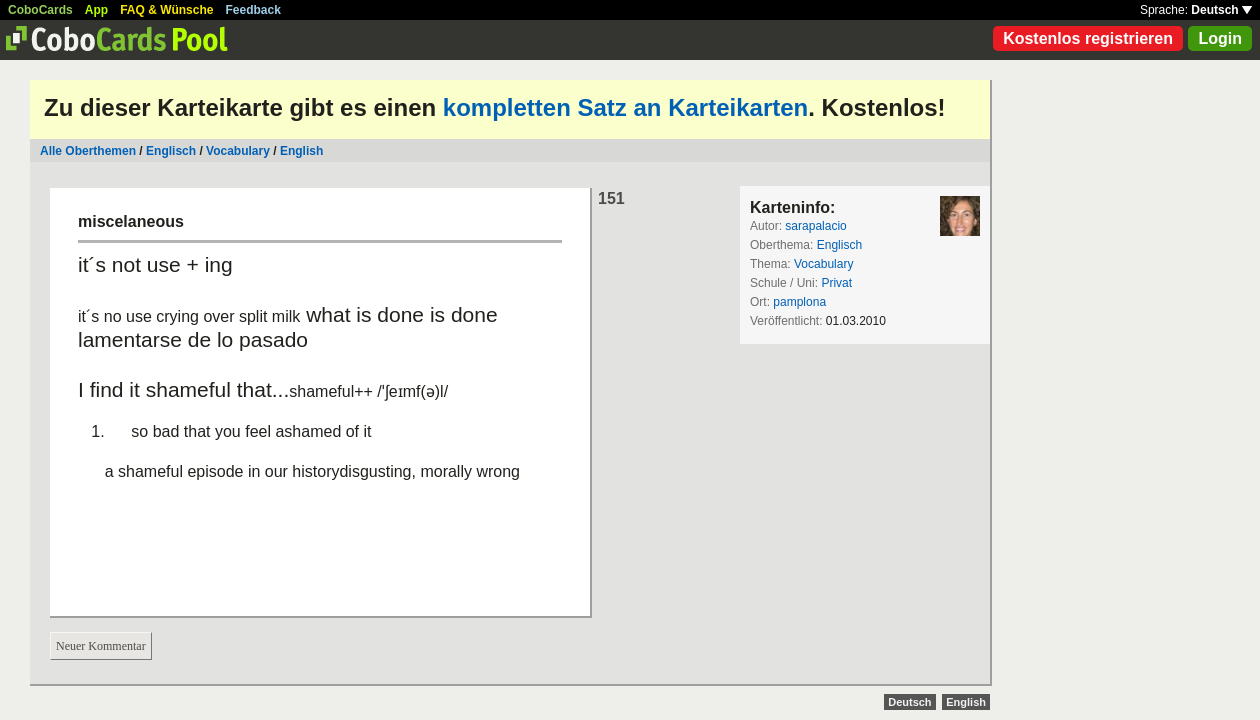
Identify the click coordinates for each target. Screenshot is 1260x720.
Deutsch (1221, 10)
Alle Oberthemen (88, 151)
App (96, 10)
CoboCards (40, 10)
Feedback (253, 10)
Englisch (171, 151)
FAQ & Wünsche (166, 10)
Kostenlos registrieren (1088, 38)
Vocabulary (238, 151)
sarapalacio (815, 226)
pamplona (799, 302)
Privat (836, 283)
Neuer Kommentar (101, 646)
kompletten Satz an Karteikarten (625, 107)
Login (1220, 38)
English (301, 151)
